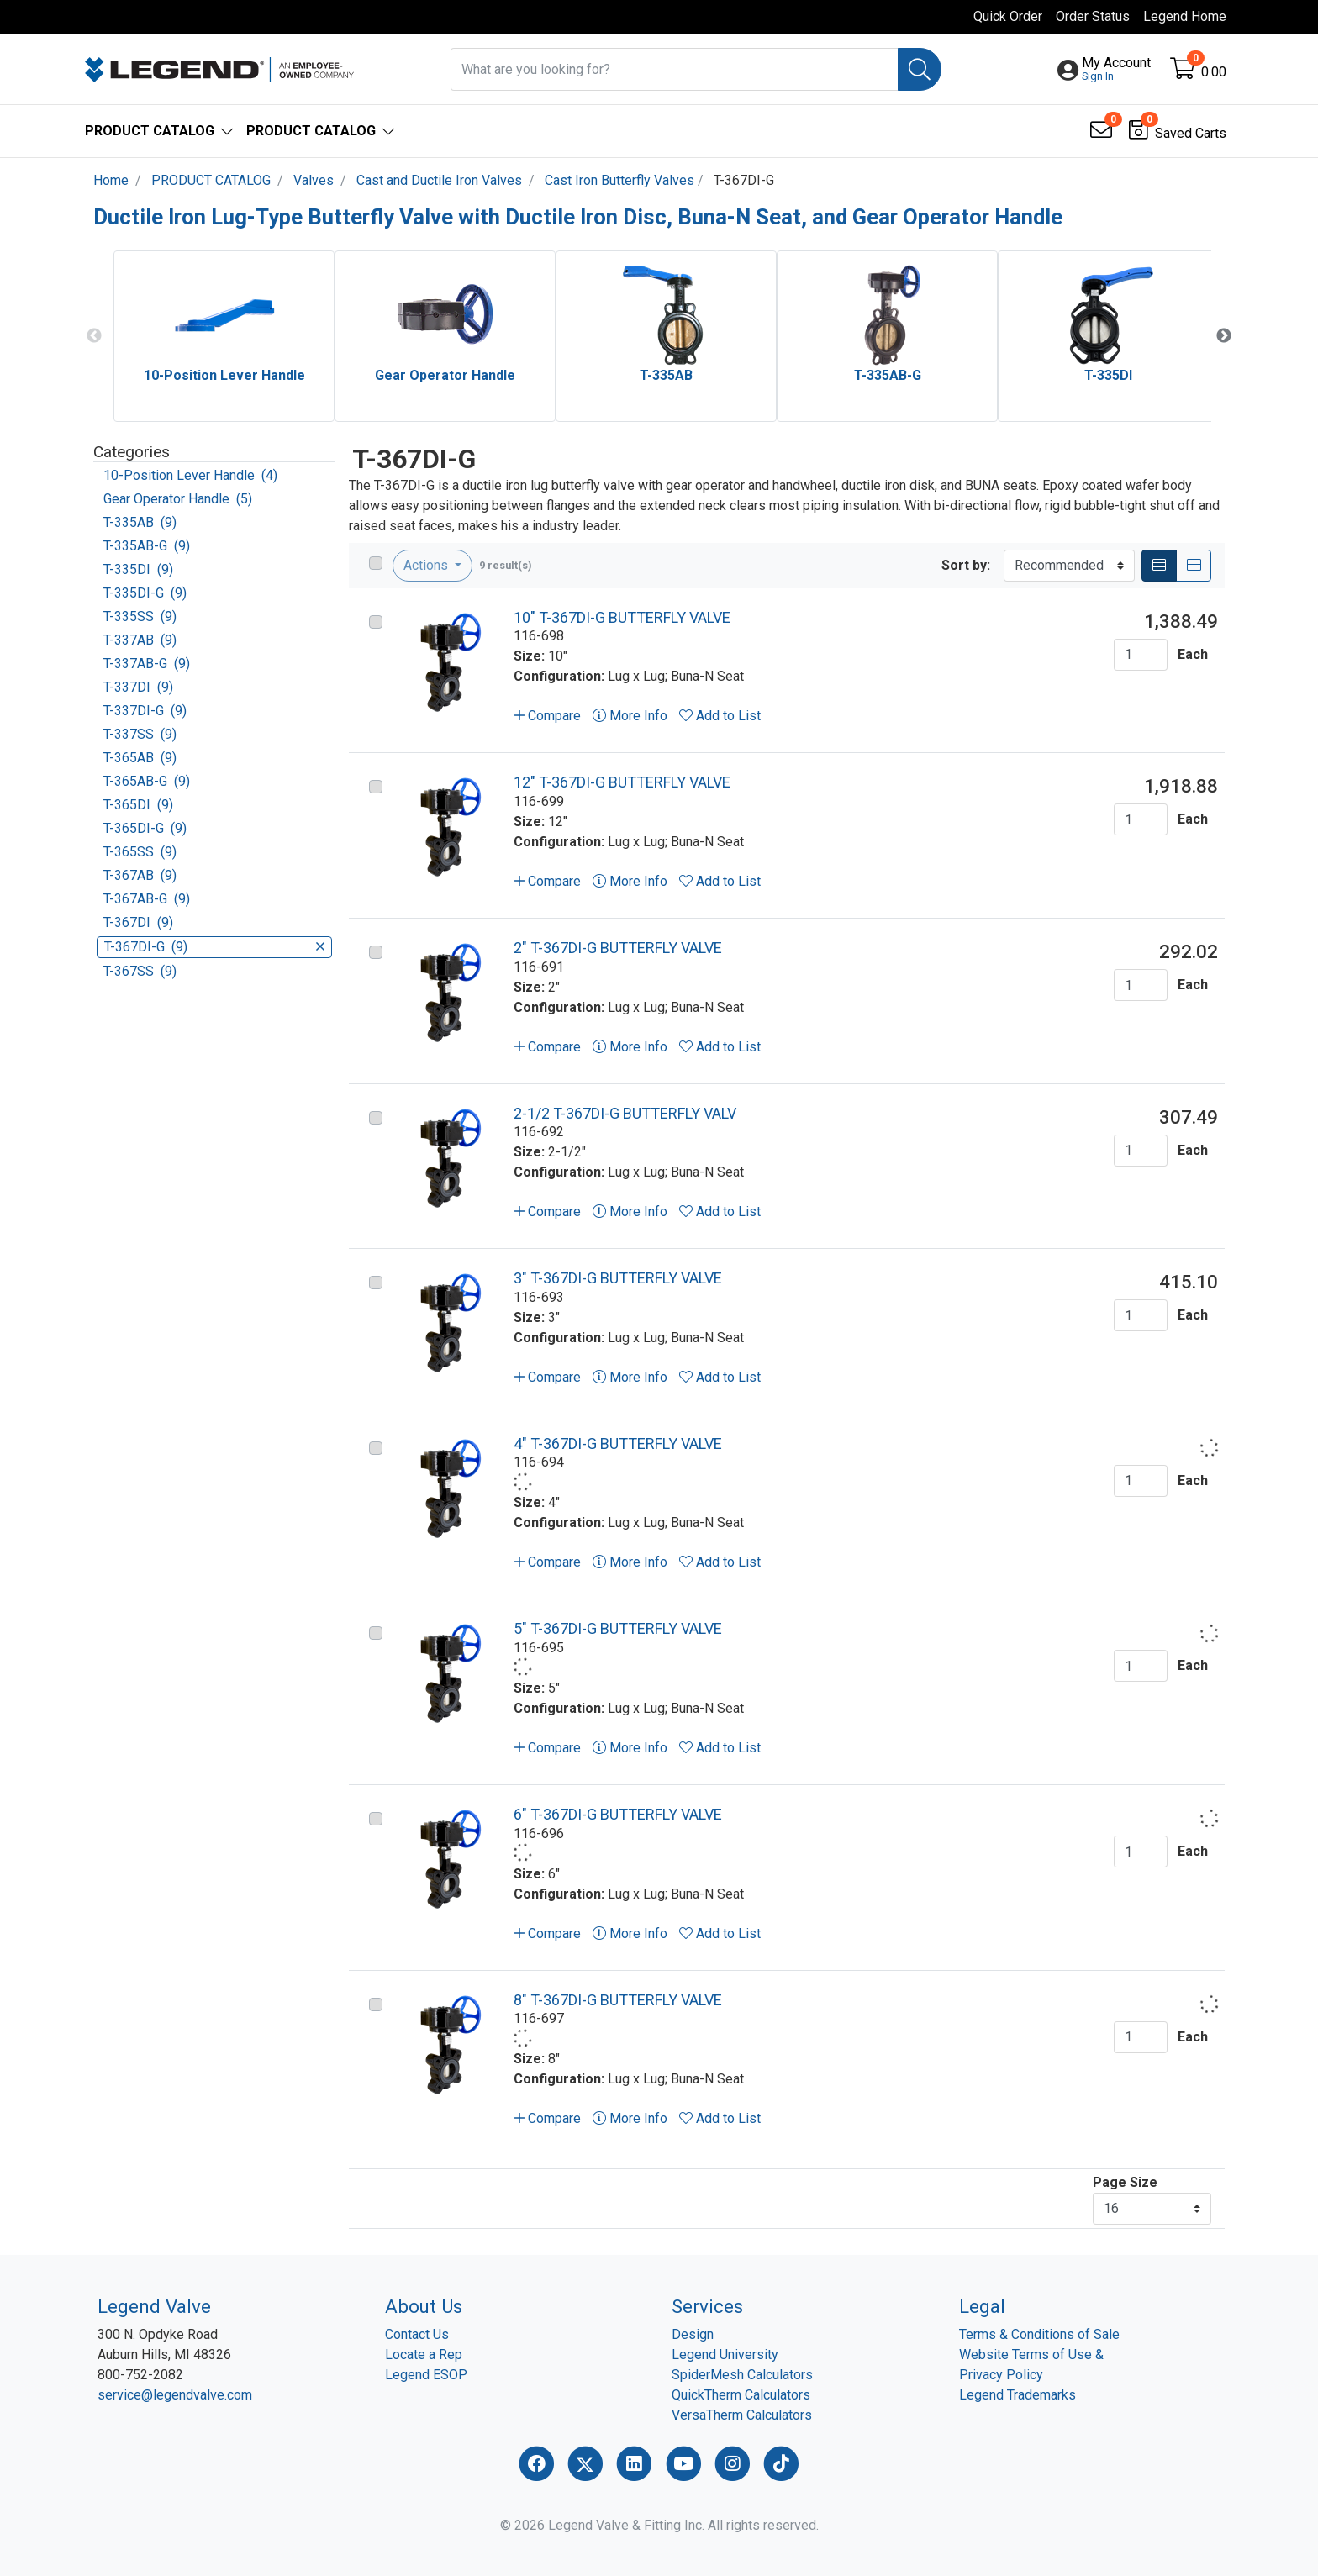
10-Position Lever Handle (224, 375)
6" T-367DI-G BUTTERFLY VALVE (618, 1814)
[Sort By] (1069, 566)
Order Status (1093, 16)
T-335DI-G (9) (145, 593)
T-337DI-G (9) (145, 711)
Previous (94, 336)
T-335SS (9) (140, 616)
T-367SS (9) (140, 971)
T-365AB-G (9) (146, 781)
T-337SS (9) (140, 734)
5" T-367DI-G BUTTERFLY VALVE (618, 1628)
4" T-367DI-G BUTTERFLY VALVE (618, 1443)
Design (693, 2334)
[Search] (919, 69)
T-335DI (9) (138, 569)
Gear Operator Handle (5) (177, 499)
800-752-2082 (140, 2375)
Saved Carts (1190, 133)
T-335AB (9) (140, 522)
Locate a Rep (423, 2355)
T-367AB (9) (140, 875)
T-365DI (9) (138, 805)
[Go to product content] (446, 662)
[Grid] (1193, 566)
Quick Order (1007, 16)
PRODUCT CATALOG (211, 180)
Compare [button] (547, 716)
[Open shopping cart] (1184, 72)
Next (1223, 336)
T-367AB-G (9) (146, 899)
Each (1193, 654)
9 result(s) (505, 565)
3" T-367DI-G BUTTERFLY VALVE (618, 1278)
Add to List (720, 716)
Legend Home (1184, 16)
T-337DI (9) (138, 687)
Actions (427, 565)
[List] (1159, 566)
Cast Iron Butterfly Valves (619, 180)
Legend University (725, 2355)
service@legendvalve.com (175, 2395)
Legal (982, 2306)
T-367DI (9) (138, 922)
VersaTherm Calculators (742, 2415)
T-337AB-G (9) (146, 664)
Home (111, 180)
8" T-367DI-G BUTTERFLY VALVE (618, 2000)
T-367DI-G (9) (214, 947)
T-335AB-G (887, 375)
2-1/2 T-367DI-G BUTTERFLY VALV (625, 1113)
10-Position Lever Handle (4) (190, 475)
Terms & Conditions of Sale (1039, 2334)
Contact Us (417, 2334)
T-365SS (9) (140, 852)
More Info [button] (630, 716)
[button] (1116, 69)
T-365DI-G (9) (145, 828)
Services (707, 2306)
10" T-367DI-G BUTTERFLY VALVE (622, 617)
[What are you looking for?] (675, 69)
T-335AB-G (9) (146, 546)
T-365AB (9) (140, 758)
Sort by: (965, 565)
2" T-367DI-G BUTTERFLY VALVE (618, 947)
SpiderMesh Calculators (742, 2375)
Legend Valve (154, 2306)
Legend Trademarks (1017, 2395)
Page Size (1125, 2182)
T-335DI (1108, 375)
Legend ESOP (426, 2375)
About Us (423, 2306)
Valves (313, 180)
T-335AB (666, 375)
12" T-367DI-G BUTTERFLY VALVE (622, 782)
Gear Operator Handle (445, 375)
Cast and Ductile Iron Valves (439, 180)
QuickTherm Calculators (741, 2395)
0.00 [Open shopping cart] (1213, 72)
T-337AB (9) (140, 640)
